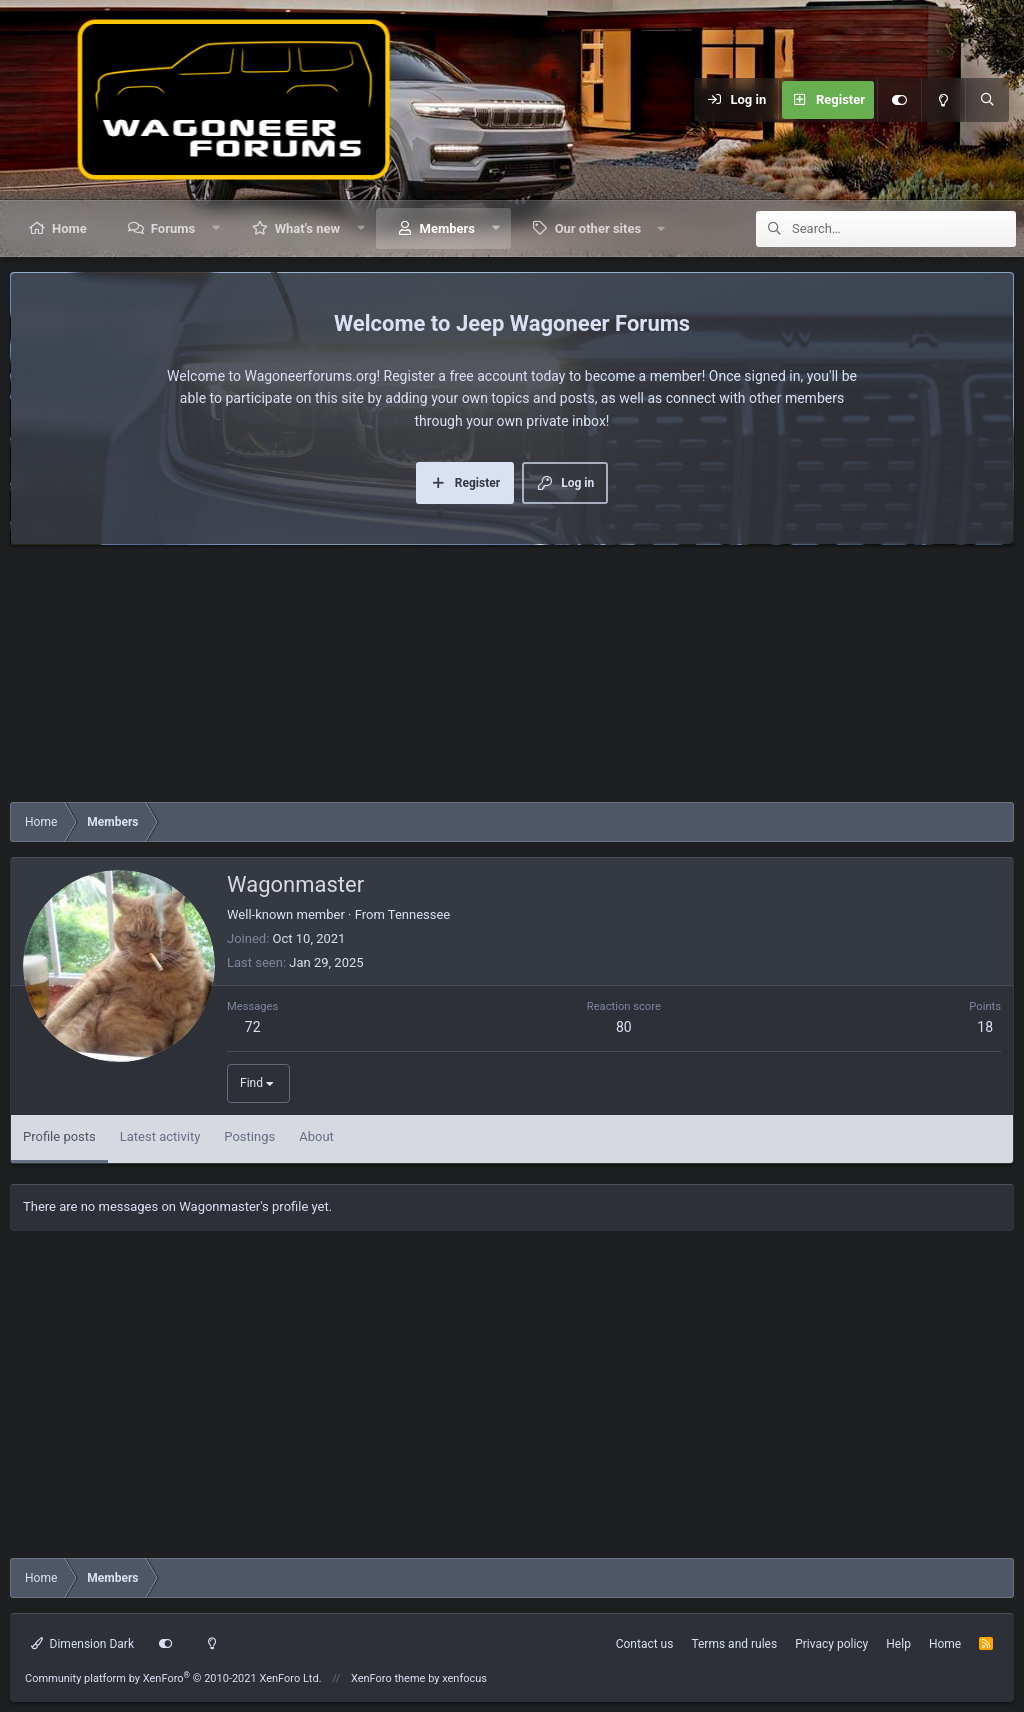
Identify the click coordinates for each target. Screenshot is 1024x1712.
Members (447, 228)
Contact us (645, 1644)
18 (985, 1027)
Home (69, 228)
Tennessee (419, 914)
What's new (307, 228)
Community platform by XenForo (173, 1678)
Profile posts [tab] (59, 1136)
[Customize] (899, 100)
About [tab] (316, 1136)
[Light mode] (943, 100)
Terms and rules (734, 1644)
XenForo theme (388, 1678)
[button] (216, 228)
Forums (173, 228)
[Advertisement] (512, 678)
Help (898, 1644)
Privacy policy (831, 1644)
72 (253, 1027)
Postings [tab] (249, 1136)
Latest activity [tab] (160, 1136)
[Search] (987, 100)
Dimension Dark (82, 1644)
